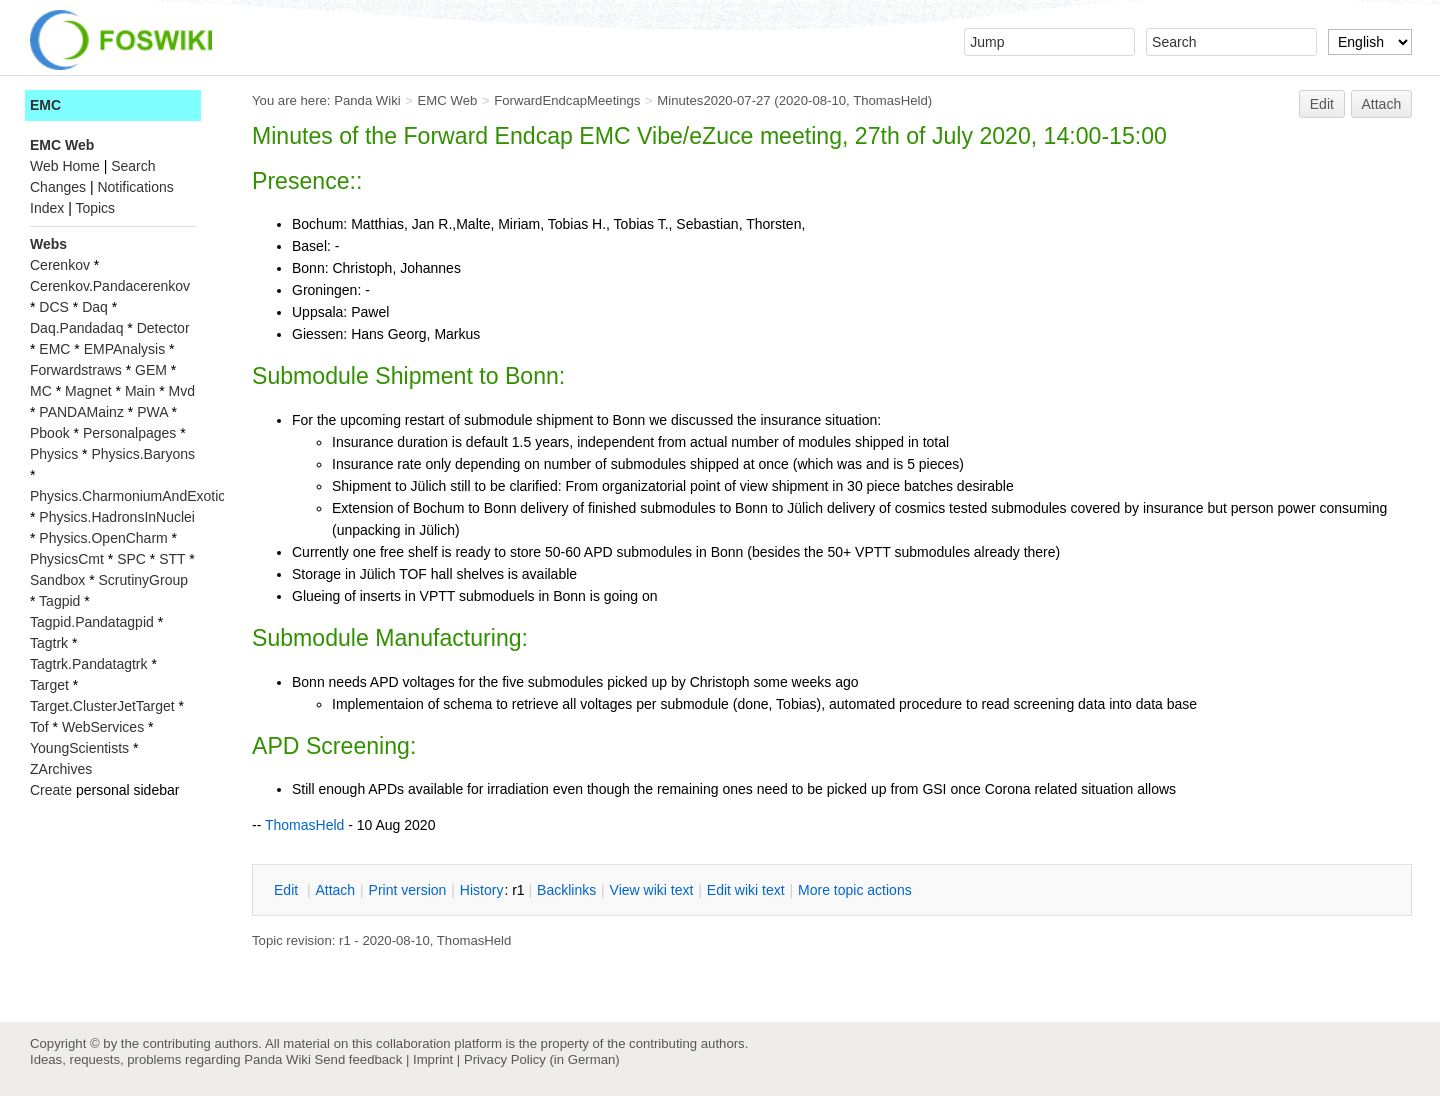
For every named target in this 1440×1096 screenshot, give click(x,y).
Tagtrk (49, 643)
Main (140, 391)
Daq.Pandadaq (76, 328)
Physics (54, 454)
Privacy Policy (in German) (542, 1059)
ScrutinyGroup (143, 580)
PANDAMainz (81, 412)
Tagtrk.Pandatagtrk (89, 664)
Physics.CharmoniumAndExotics (131, 496)
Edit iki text (746, 890)
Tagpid (59, 601)
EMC (45, 105)
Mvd (182, 391)
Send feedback (358, 1059)
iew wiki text (652, 890)
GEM (151, 370)
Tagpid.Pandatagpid (92, 622)
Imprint (433, 1059)
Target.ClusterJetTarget (102, 706)
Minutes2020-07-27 (713, 100)
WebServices (103, 727)
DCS (54, 307)
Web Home (65, 166)
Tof (39, 727)
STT (172, 559)
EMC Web (448, 100)
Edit (1322, 104)
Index (47, 208)
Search (133, 166)
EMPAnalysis (124, 349)
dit (288, 890)
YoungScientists (79, 748)
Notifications (135, 187)
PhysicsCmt (67, 559)
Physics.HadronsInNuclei (117, 517)
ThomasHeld (890, 100)
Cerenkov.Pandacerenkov (110, 286)
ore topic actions (855, 890)
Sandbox (57, 580)
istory (482, 890)
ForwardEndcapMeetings (567, 100)
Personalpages (129, 433)
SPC (131, 559)
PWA (152, 412)
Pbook (50, 433)
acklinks (566, 890)
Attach (1382, 104)
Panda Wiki (367, 100)
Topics (95, 208)
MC (41, 391)
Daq (95, 307)
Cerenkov (60, 265)
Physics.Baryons (142, 454)
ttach (335, 890)
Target (49, 685)
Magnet (88, 391)
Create (51, 790)
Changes (58, 187)
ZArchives (61, 769)
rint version (408, 890)
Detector (163, 328)
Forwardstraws (76, 370)
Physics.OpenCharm (103, 538)
